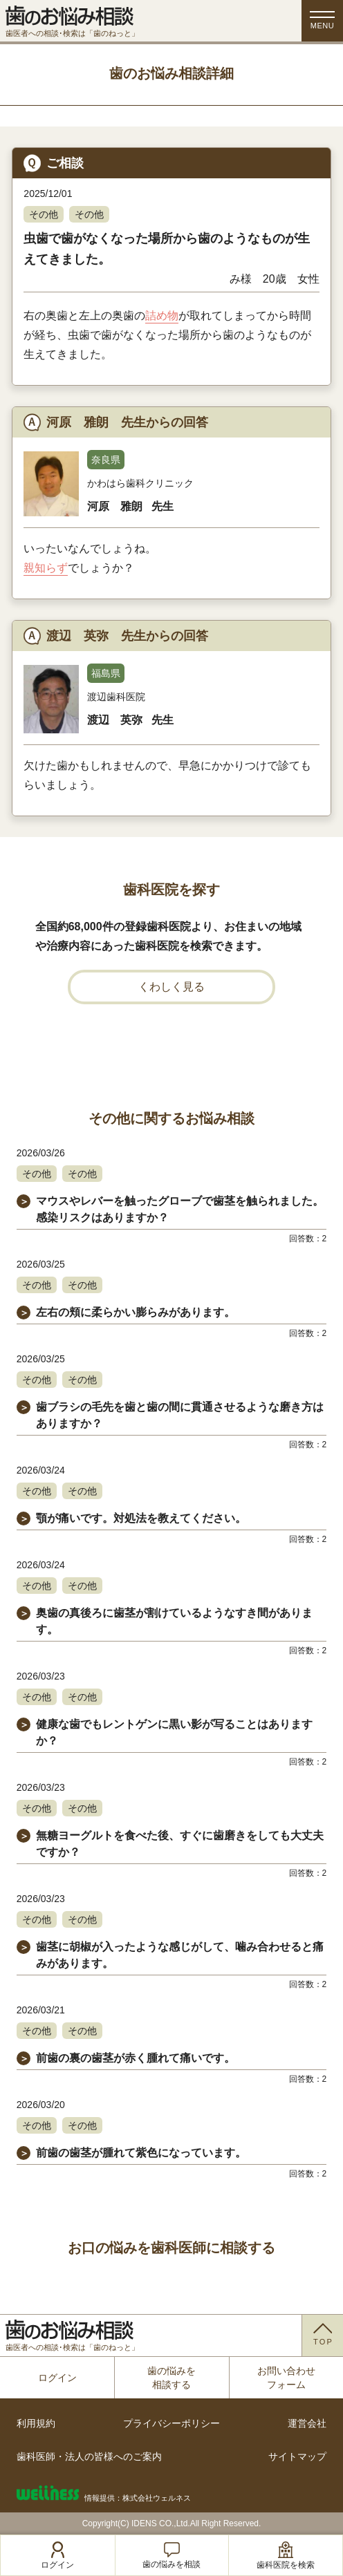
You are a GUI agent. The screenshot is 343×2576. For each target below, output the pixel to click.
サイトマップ (297, 2456)
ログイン (57, 2377)
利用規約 (36, 2423)
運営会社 (307, 2423)
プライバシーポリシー (171, 2423)
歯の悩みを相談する (171, 2377)
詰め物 (161, 315)
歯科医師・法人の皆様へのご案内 (89, 2456)
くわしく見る (171, 987)
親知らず (46, 568)
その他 (43, 214)
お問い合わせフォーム (286, 2377)
